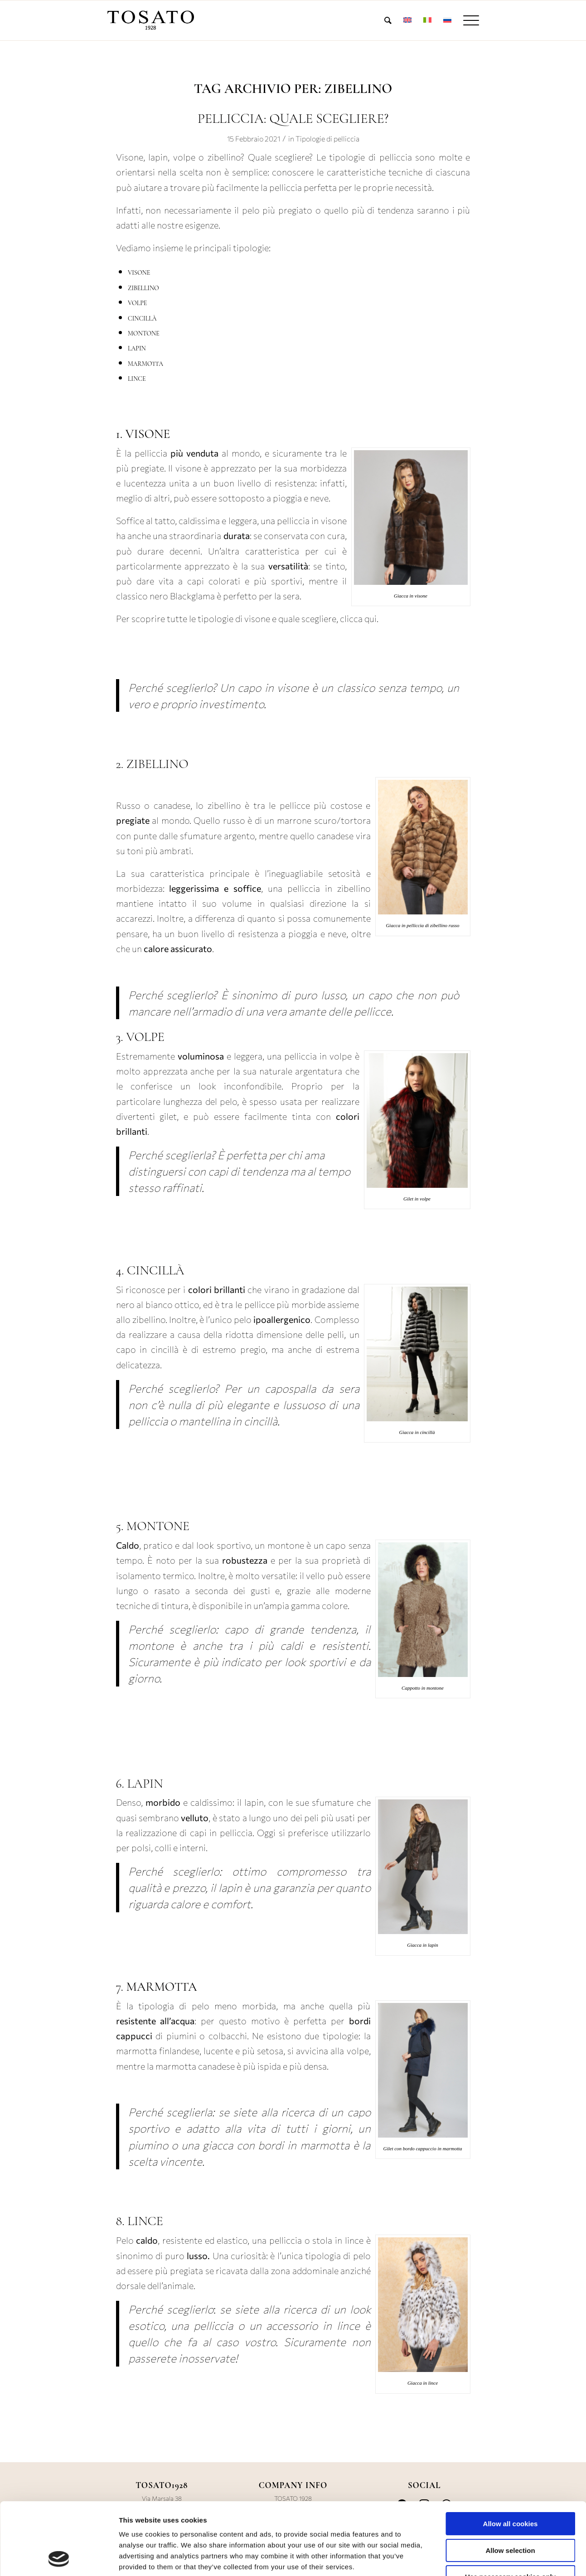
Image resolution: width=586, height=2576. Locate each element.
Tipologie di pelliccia (327, 138)
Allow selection (510, 2483)
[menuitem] (387, 20)
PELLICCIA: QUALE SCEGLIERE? (293, 118)
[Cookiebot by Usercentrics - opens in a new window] (58, 2558)
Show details (473, 2558)
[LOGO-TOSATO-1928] (150, 20)
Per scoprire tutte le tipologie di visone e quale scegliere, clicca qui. (248, 618)
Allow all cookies (510, 2456)
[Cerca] (387, 20)
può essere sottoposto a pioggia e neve (251, 497)
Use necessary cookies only (510, 2509)
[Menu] (468, 20)
